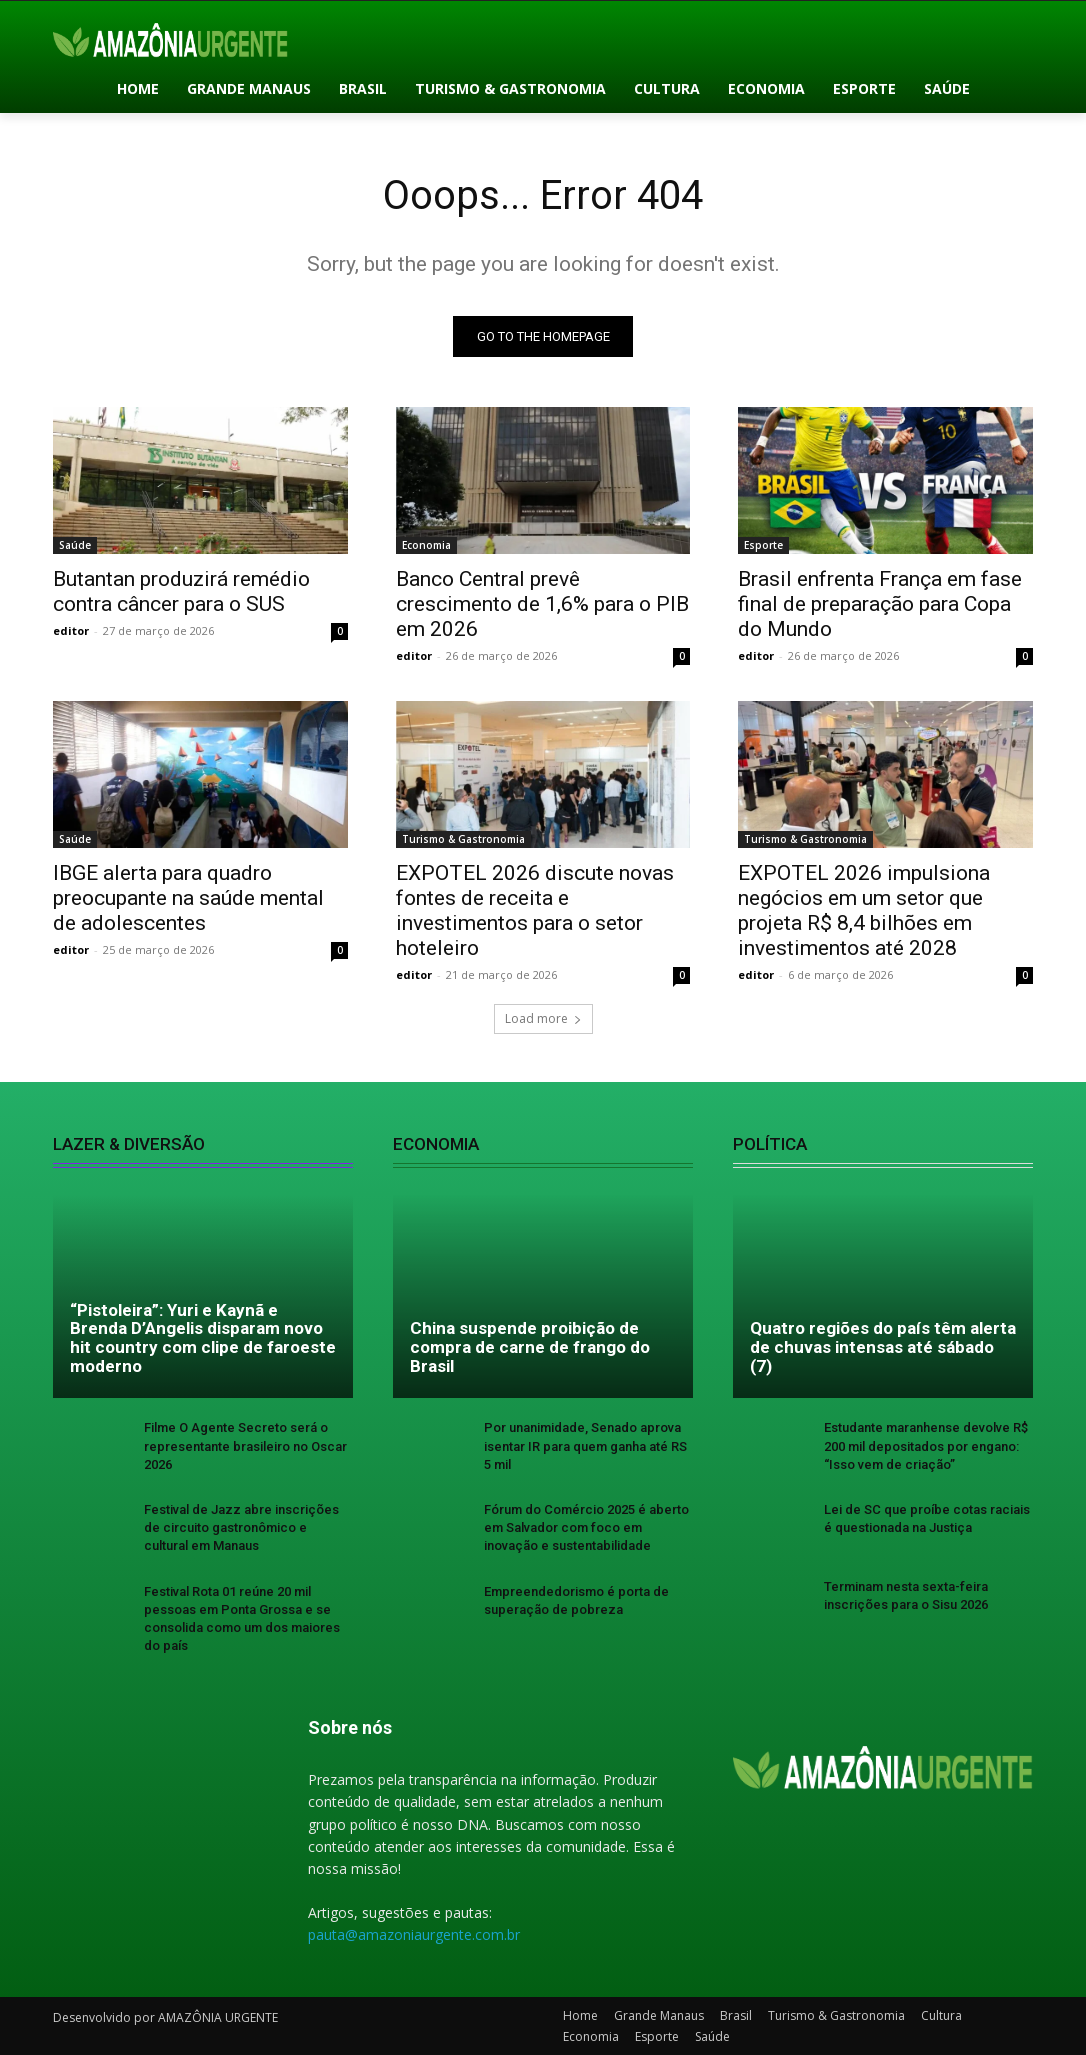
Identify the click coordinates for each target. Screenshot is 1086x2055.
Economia (426, 545)
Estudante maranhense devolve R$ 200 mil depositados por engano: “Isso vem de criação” (926, 1446)
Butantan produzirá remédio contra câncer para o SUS (181, 591)
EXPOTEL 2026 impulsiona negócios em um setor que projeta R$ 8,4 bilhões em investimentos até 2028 (864, 911)
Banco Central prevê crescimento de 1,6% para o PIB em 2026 (542, 604)
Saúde (75, 545)
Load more (543, 1019)
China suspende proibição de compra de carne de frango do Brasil (530, 1347)
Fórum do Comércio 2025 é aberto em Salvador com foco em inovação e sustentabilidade (586, 1527)
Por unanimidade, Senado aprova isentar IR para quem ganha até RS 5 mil (585, 1446)
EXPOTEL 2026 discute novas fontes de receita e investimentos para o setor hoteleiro (535, 911)
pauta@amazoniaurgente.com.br (414, 1935)
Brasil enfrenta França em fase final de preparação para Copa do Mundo (880, 604)
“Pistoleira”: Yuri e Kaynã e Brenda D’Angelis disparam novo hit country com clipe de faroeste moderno (203, 1338)
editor (71, 630)
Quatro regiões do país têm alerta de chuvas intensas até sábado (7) (883, 1347)
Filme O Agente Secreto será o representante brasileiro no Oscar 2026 (245, 1446)
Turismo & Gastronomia (463, 840)
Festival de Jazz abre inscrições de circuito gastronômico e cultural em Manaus (241, 1527)
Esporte (763, 545)
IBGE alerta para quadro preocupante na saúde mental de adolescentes (188, 899)
